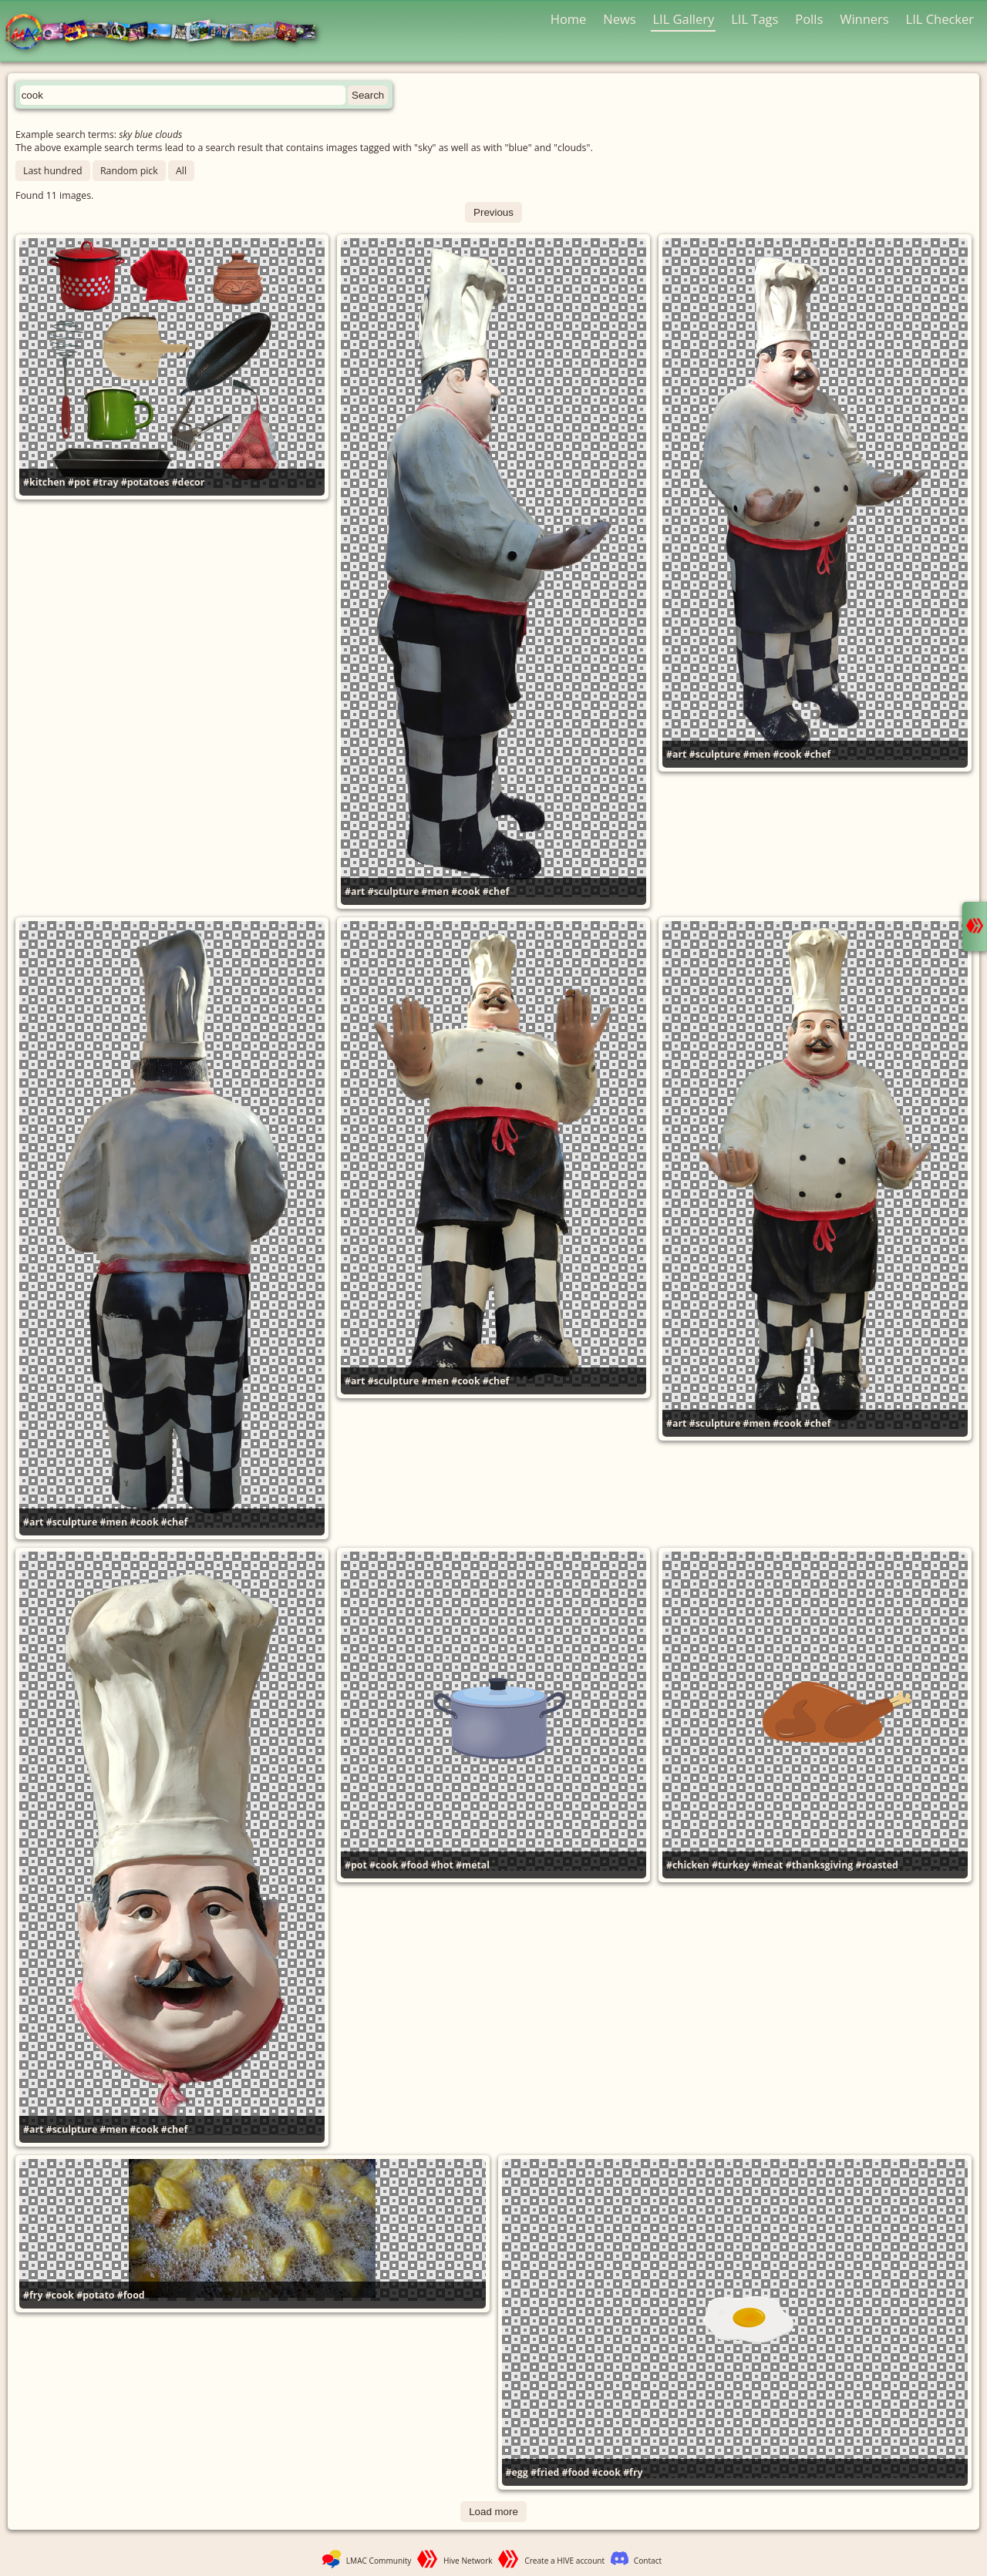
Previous (493, 212)
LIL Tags (754, 19)
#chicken (687, 1864)
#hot (442, 1864)
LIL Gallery (683, 19)
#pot (79, 482)
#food (415, 1864)
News (619, 19)
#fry (32, 2295)
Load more (493, 2511)
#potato (95, 2295)
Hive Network (468, 2560)
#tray (105, 482)
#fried (545, 2472)
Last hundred (53, 170)
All (181, 170)
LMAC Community (379, 2560)
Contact (648, 2560)
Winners (864, 19)
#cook (465, 891)
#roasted (876, 1864)
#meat (767, 1864)
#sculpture (393, 891)
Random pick (129, 170)
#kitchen (44, 482)
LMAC (167, 33)
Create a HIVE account (564, 2560)
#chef (496, 891)
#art (355, 891)
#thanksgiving (820, 1864)
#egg (517, 2472)
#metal (473, 1864)
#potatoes (145, 482)
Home (569, 19)
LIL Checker (940, 19)
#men (435, 891)
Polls (809, 19)
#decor (188, 482)
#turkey (731, 1864)
